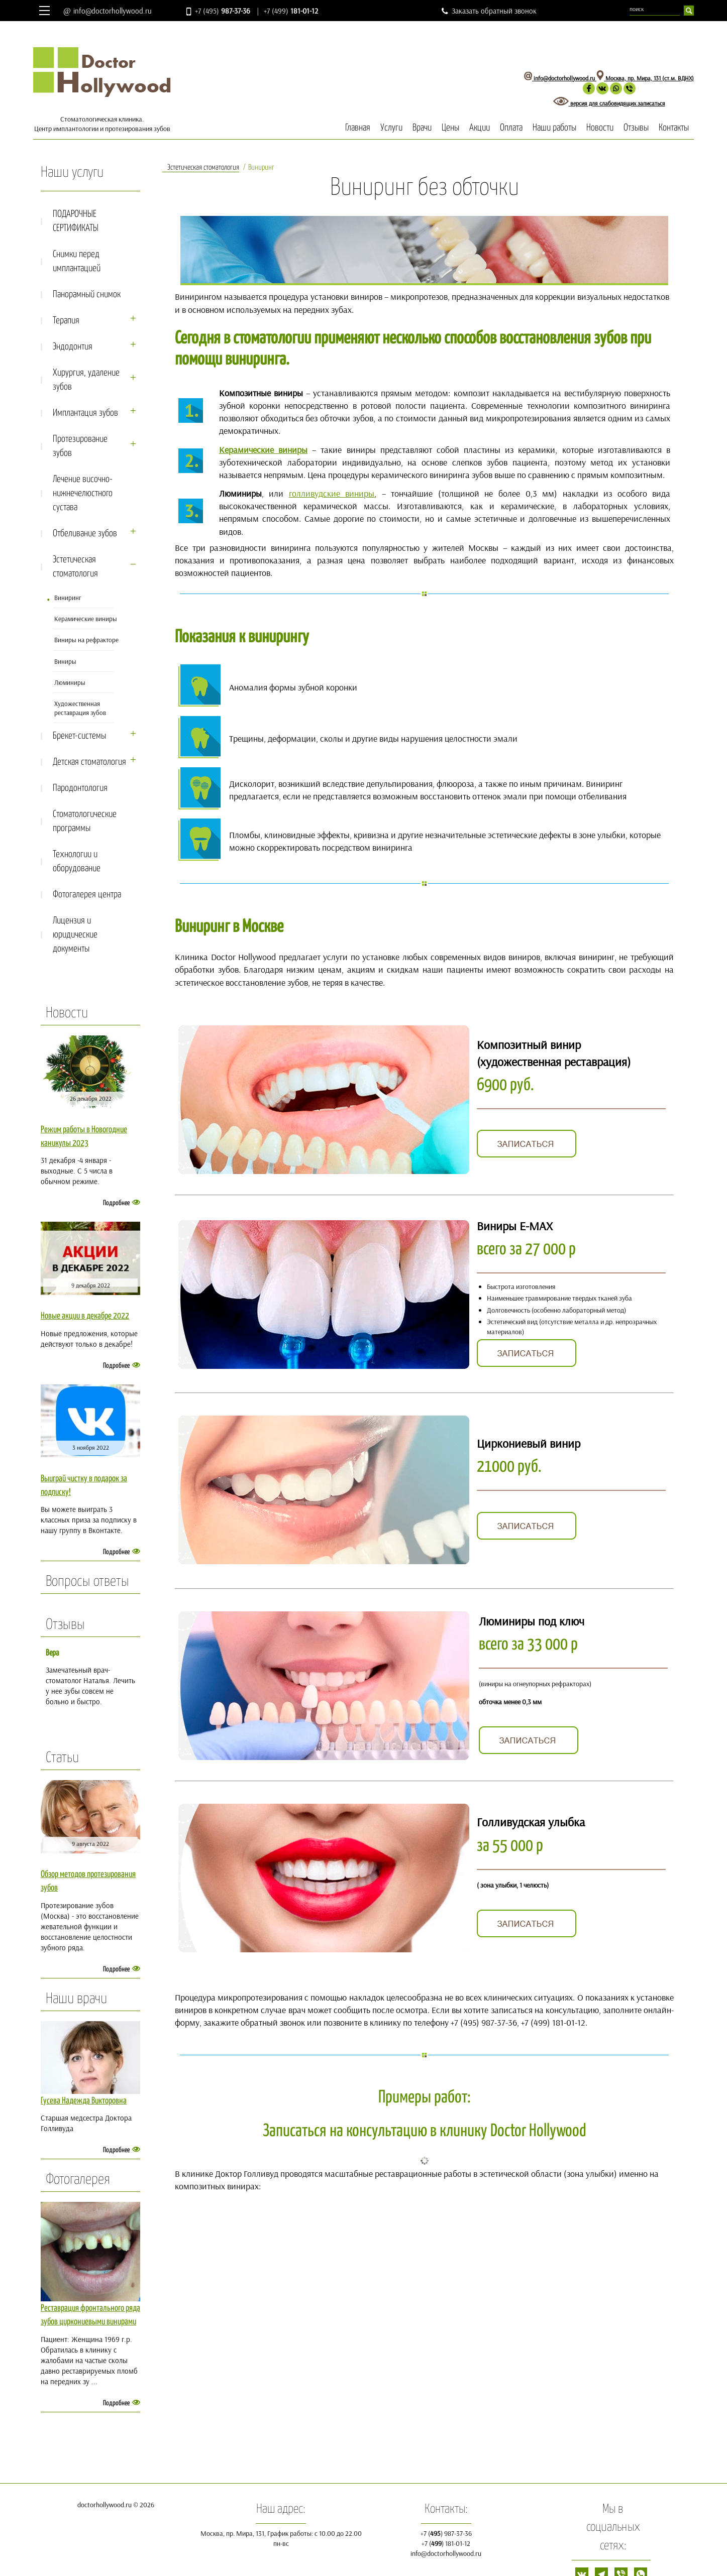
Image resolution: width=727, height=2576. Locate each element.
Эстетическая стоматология (95, 566)
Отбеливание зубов (95, 533)
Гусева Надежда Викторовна (84, 2100)
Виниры (65, 661)
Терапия (95, 320)
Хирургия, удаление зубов (95, 380)
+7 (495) (222, 11)
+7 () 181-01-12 (446, 2543)
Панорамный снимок (87, 294)
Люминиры (69, 682)
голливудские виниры (332, 493)
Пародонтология (80, 788)
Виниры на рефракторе (86, 640)
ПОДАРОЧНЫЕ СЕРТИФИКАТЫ (75, 221)
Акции (479, 128)
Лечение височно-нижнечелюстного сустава (83, 493)
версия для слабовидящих (595, 103)
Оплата (511, 128)
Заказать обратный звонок (494, 11)
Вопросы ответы (87, 1582)
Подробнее (116, 1203)
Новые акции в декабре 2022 (85, 1316)
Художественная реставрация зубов (80, 708)
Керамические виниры (85, 619)
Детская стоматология (95, 762)
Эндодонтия (95, 347)
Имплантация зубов (95, 413)
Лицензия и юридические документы (75, 935)
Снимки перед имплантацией (76, 261)
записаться (651, 103)
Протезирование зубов (95, 446)
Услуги (391, 128)
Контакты (674, 128)
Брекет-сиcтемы (95, 736)
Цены (450, 128)
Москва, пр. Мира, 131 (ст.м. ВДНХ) (645, 78)
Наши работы (554, 128)
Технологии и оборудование (76, 861)
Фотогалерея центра (87, 894)
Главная (357, 128)
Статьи (62, 1758)
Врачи (422, 128)
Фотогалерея (78, 2180)
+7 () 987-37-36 (446, 2533)
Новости (599, 128)
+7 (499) (291, 11)
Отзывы (636, 128)
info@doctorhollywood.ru (112, 11)
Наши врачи (76, 1999)
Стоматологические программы (85, 821)
